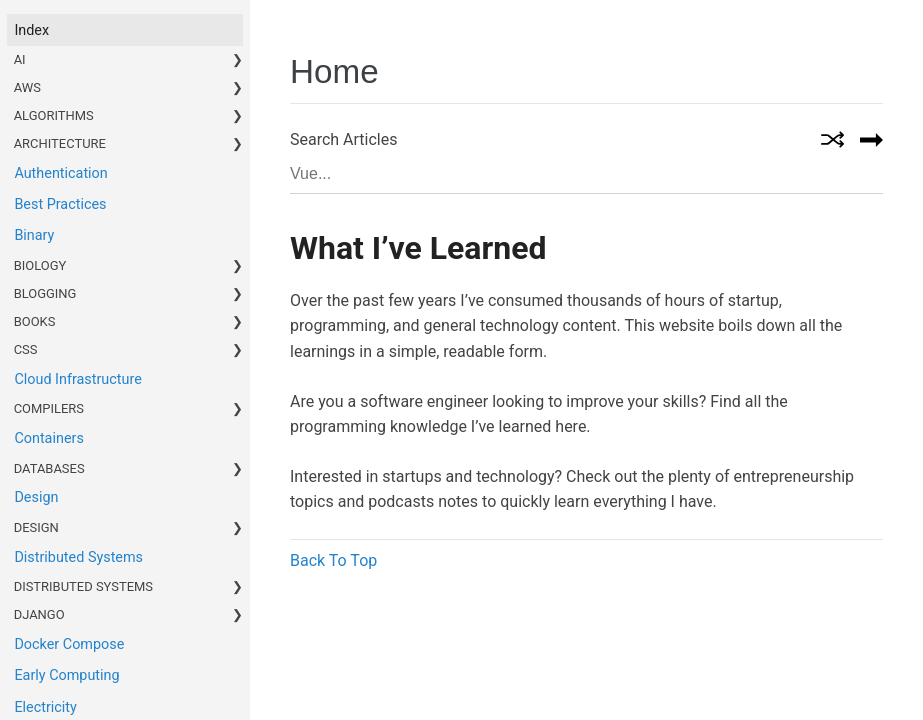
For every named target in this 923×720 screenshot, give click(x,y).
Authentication (60, 173)
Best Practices (60, 204)
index (31, 30)
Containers (48, 438)
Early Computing (66, 675)
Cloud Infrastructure (77, 379)
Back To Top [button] (333, 560)
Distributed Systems (78, 557)
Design (36, 497)
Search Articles (344, 139)
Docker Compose (69, 644)
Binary (34, 235)
